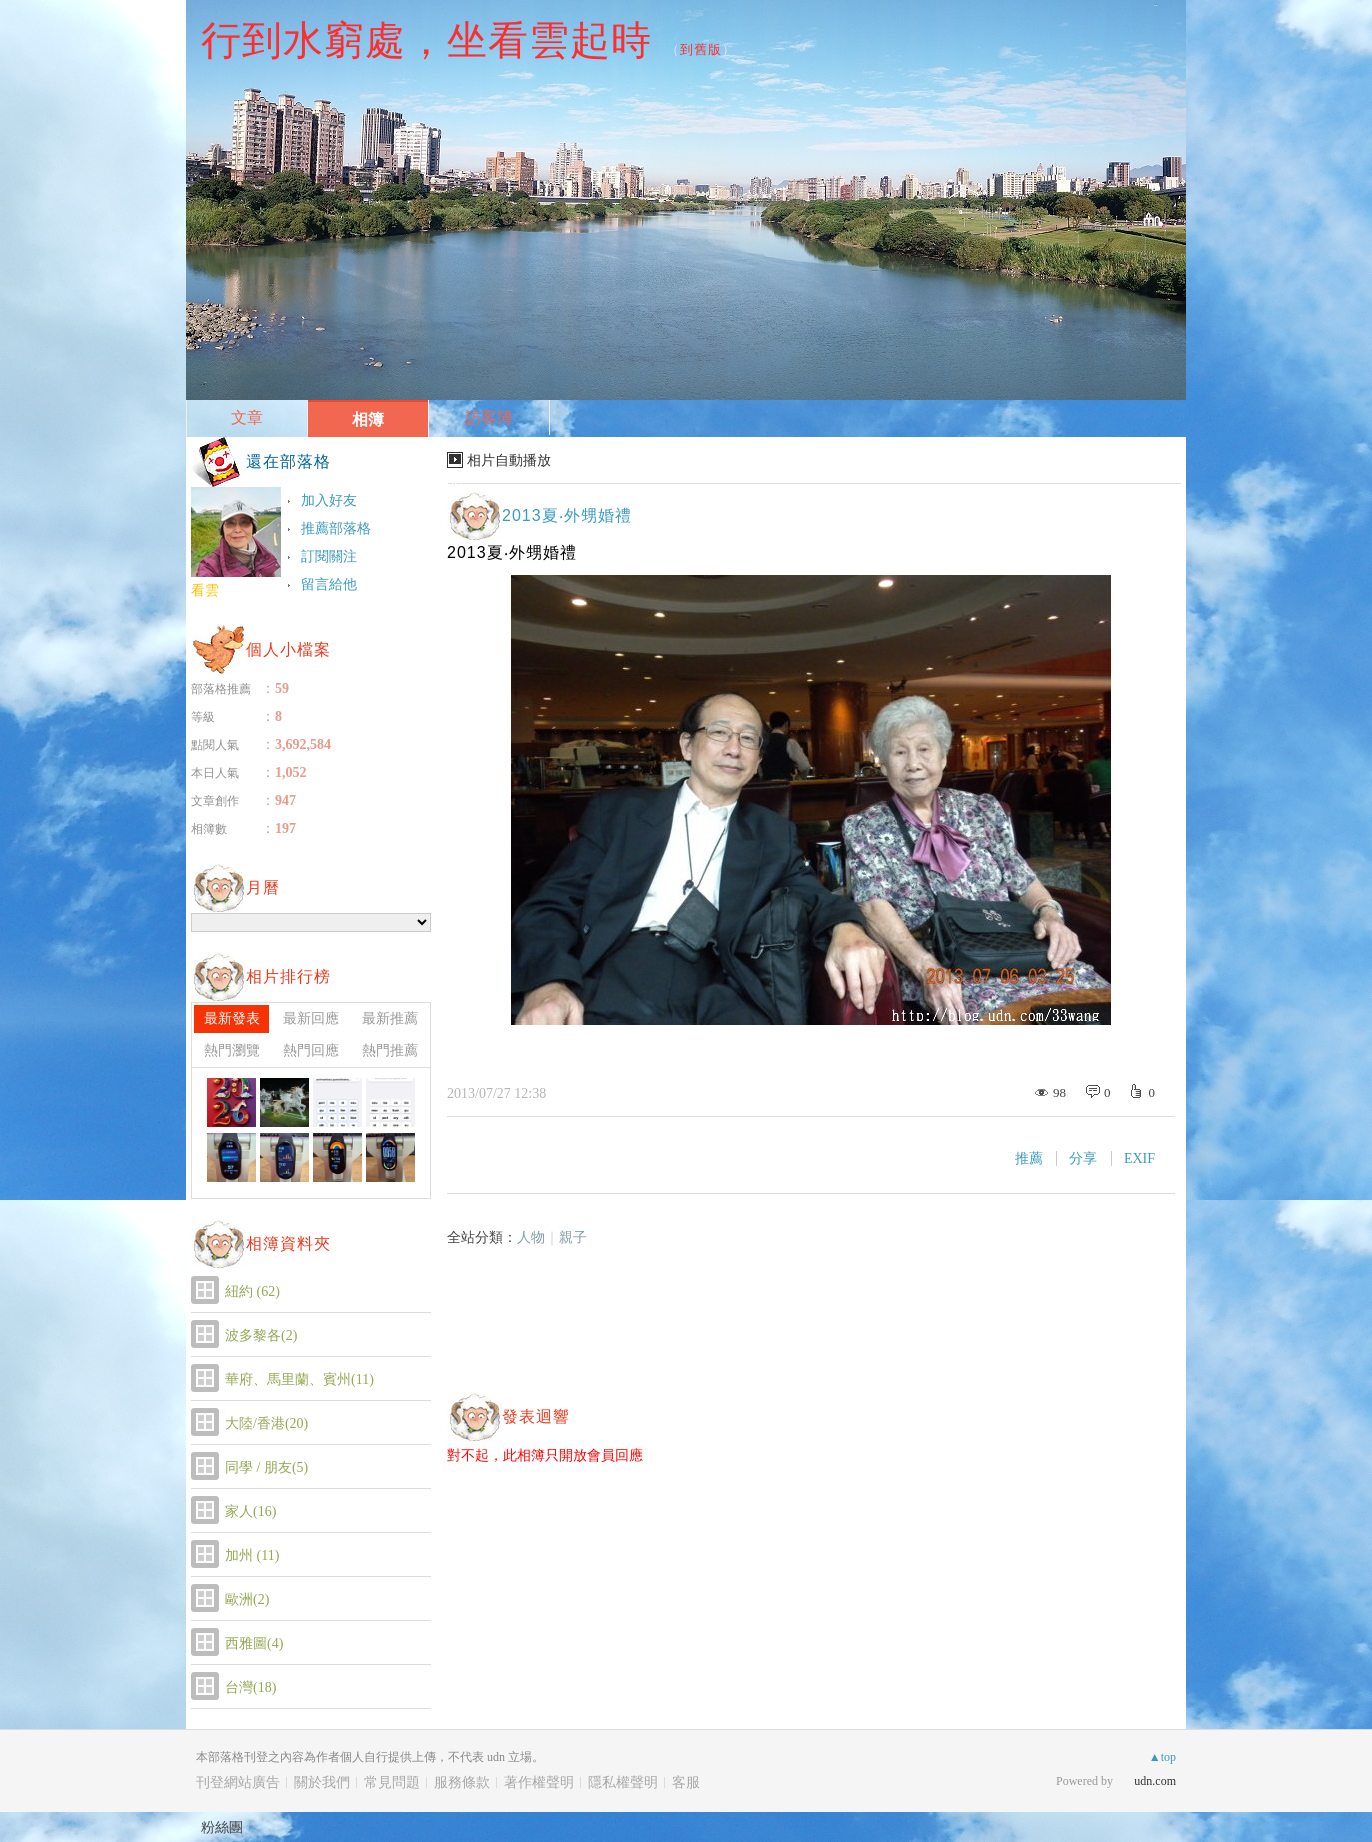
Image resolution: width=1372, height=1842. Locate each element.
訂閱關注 (329, 556)
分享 (1083, 1158)
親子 (573, 1237)
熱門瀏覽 (232, 1050)
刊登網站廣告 (238, 1782)
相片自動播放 (509, 460)
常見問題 (392, 1782)
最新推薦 (390, 1018)
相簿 (368, 419)
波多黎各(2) (261, 1335)
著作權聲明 (539, 1782)
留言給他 (329, 584)
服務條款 (462, 1782)
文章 (247, 417)
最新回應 (311, 1018)
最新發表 (232, 1018)
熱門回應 (311, 1050)
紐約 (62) (252, 1291)
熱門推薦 (390, 1050)
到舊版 (701, 49)
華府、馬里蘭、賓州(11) (299, 1379)
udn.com (1155, 1781)
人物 (531, 1237)
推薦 (1029, 1158)
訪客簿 (489, 417)
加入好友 (329, 500)
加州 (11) (252, 1555)
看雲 (205, 590)
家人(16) (250, 1511)
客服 (686, 1782)
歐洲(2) (247, 1599)
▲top (1162, 1757)
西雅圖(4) (254, 1643)
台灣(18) (250, 1687)
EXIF (1139, 1158)
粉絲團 (222, 1827)
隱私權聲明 (623, 1782)
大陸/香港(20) (266, 1423)
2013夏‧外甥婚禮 (567, 515)
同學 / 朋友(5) (266, 1467)
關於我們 (322, 1782)
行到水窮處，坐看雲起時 (426, 40)
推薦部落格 (336, 528)
